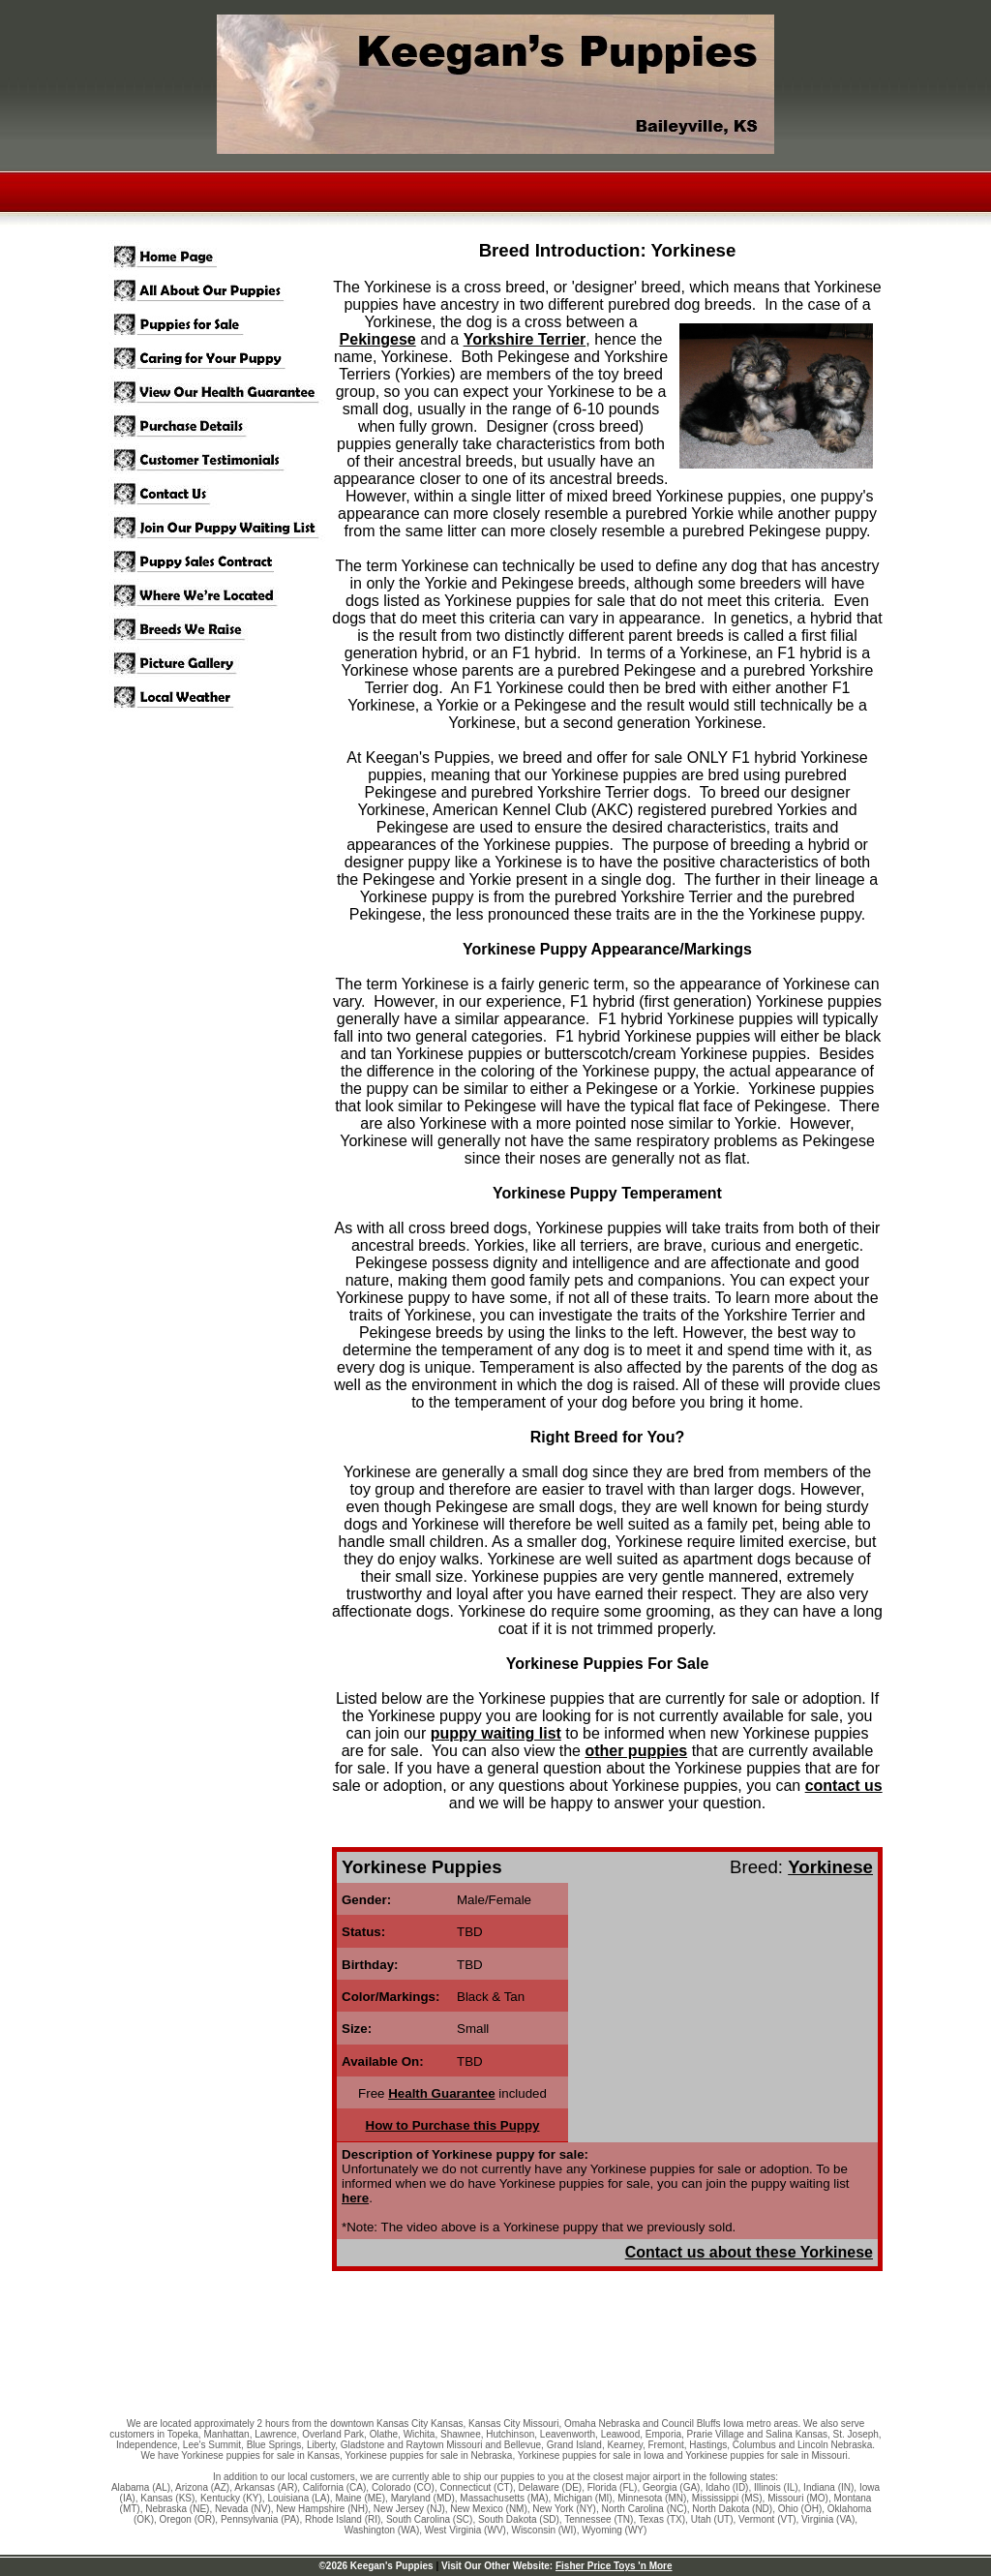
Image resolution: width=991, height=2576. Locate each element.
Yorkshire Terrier (525, 339)
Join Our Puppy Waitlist (220, 528)
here (355, 2198)
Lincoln (812, 2445)
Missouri (785, 2498)
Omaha (580, 2423)
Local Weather (220, 697)
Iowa (869, 2487)
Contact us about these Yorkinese (749, 2252)
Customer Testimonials (220, 460)
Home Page (220, 257)
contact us (844, 1785)
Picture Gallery (220, 664)
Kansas (156, 2498)
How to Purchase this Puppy (453, 2125)
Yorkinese (830, 1867)
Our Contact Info (220, 494)
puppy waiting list (496, 1733)
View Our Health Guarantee (220, 392)
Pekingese (378, 339)
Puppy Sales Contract (220, 562)
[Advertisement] (495, 2353)
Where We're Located (220, 596)
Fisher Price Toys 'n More (614, 2566)
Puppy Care (220, 359)
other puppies (636, 1751)
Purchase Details (220, 426)
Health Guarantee (441, 2093)
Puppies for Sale (220, 325)
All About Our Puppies (220, 291)
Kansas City (402, 2423)
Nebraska (166, 2508)
